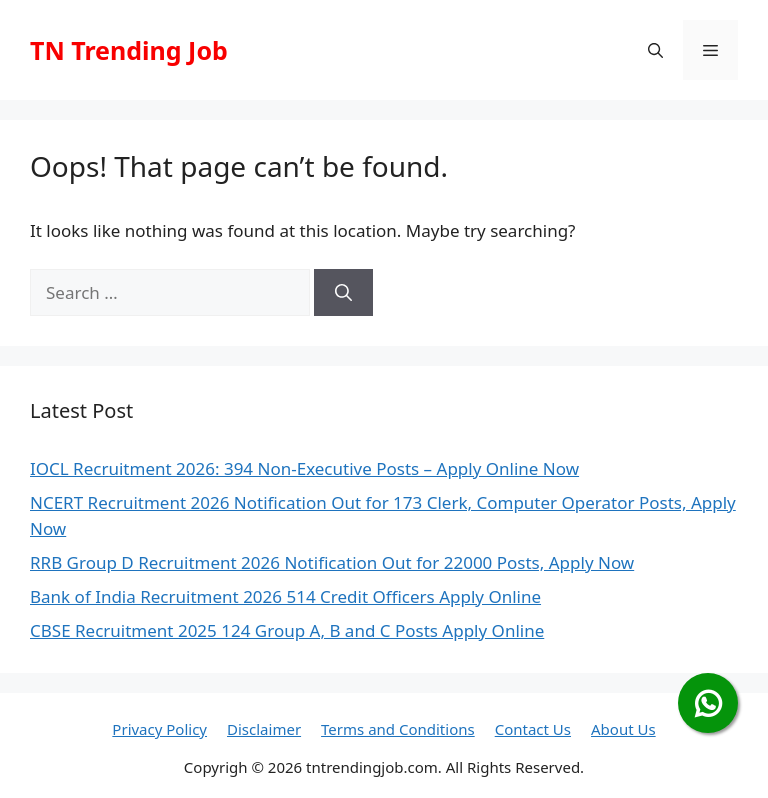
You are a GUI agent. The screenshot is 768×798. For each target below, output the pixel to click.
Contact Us (533, 729)
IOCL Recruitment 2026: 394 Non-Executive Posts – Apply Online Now (304, 468)
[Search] (343, 293)
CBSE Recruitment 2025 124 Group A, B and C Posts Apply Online (287, 630)
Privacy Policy (159, 729)
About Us (623, 729)
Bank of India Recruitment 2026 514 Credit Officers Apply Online (285, 596)
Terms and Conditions (398, 729)
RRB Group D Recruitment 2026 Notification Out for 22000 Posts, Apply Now (332, 562)
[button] (655, 50)
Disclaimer (264, 729)
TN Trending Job (129, 50)
